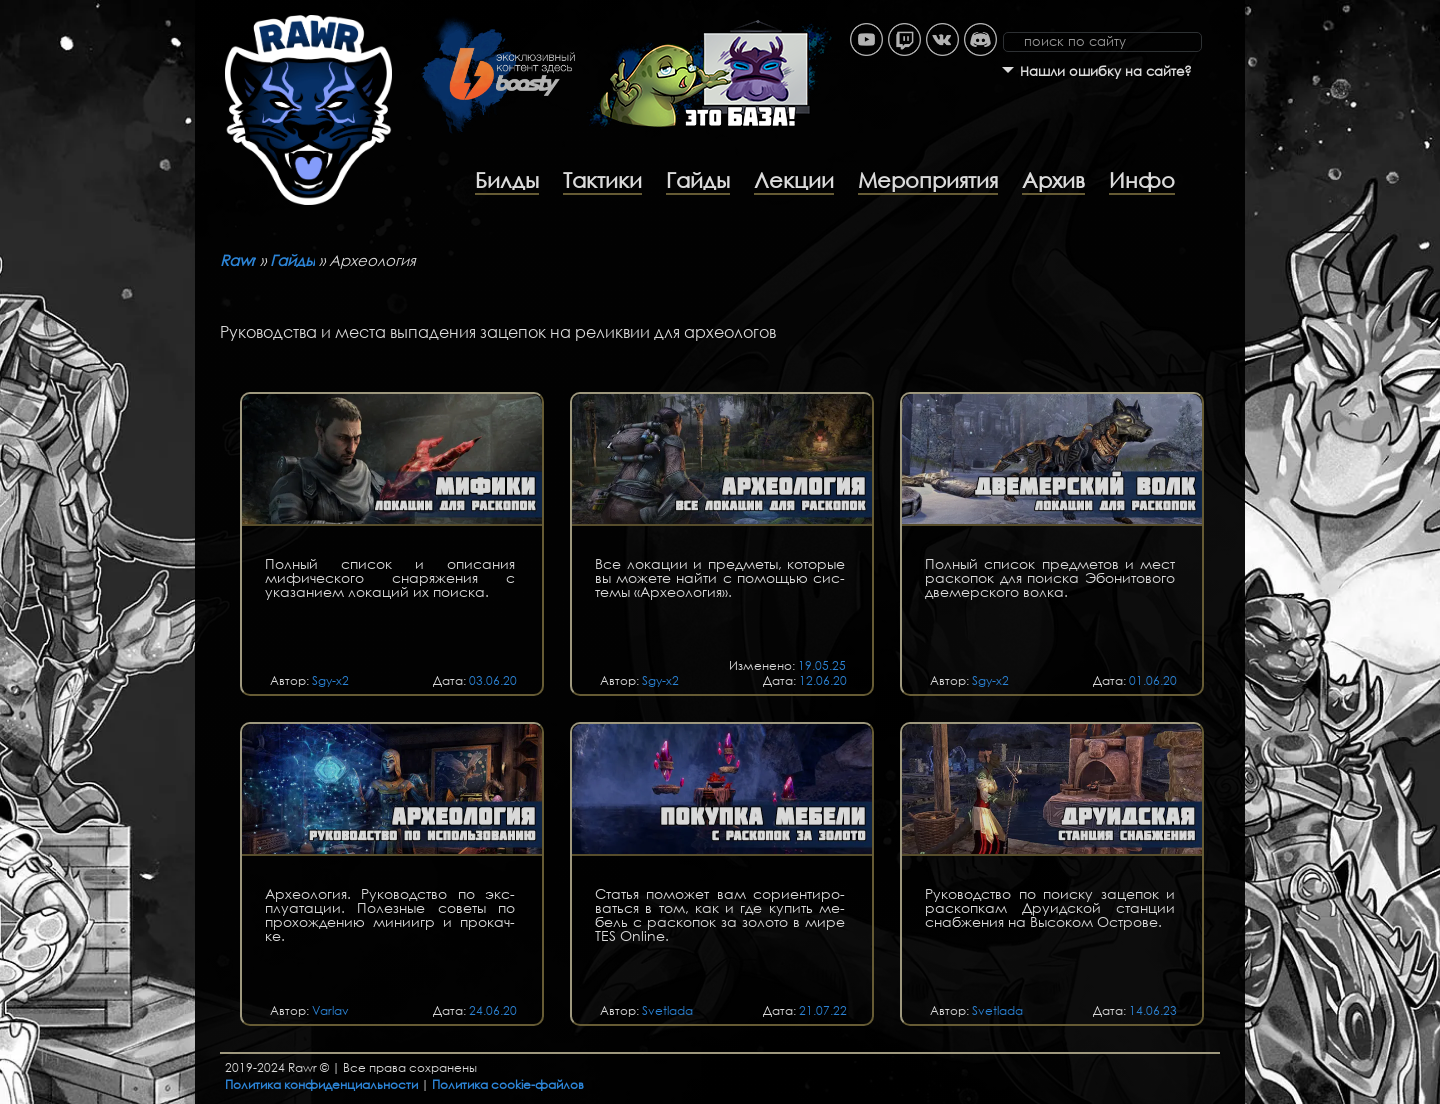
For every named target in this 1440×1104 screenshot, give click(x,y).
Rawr (238, 260)
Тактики (602, 180)
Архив (1053, 180)
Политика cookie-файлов (508, 1084)
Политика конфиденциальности (321, 1084)
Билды (507, 180)
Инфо (1142, 180)
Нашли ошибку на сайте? (1106, 71)
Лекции (794, 180)
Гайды (698, 180)
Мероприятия (928, 180)
